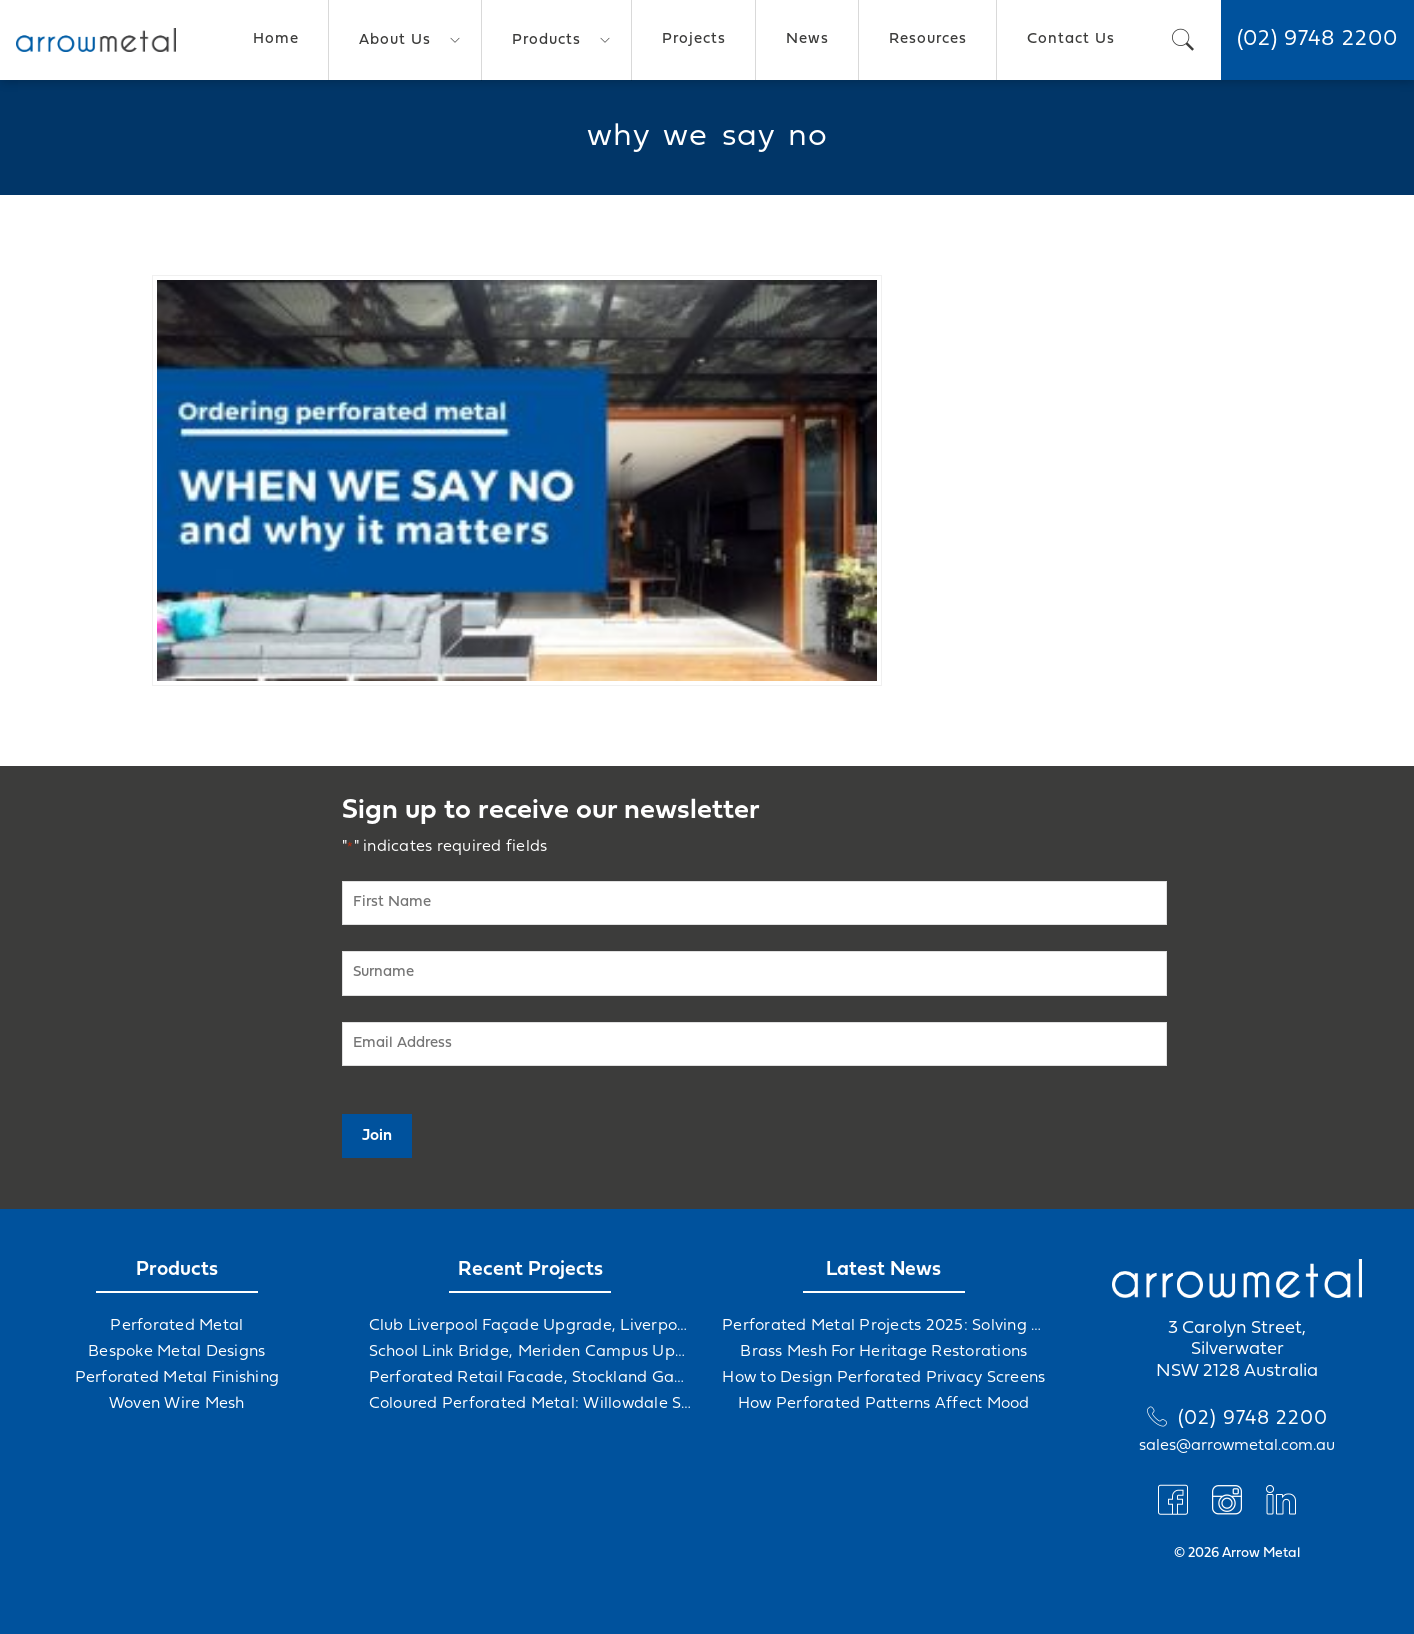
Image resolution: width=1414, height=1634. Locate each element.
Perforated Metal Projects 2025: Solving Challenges (884, 1326)
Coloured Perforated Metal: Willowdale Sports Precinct (531, 1404)
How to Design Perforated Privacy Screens (883, 1378)
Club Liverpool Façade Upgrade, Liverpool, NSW (531, 1326)
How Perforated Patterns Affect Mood (884, 1404)
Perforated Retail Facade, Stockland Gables (531, 1378)
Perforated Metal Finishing (177, 1378)
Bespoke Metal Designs (176, 1352)
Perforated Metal (176, 1326)
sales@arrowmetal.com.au (1237, 1446)
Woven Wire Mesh (177, 1404)
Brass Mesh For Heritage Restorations (883, 1352)
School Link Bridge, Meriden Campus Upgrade (531, 1352)
